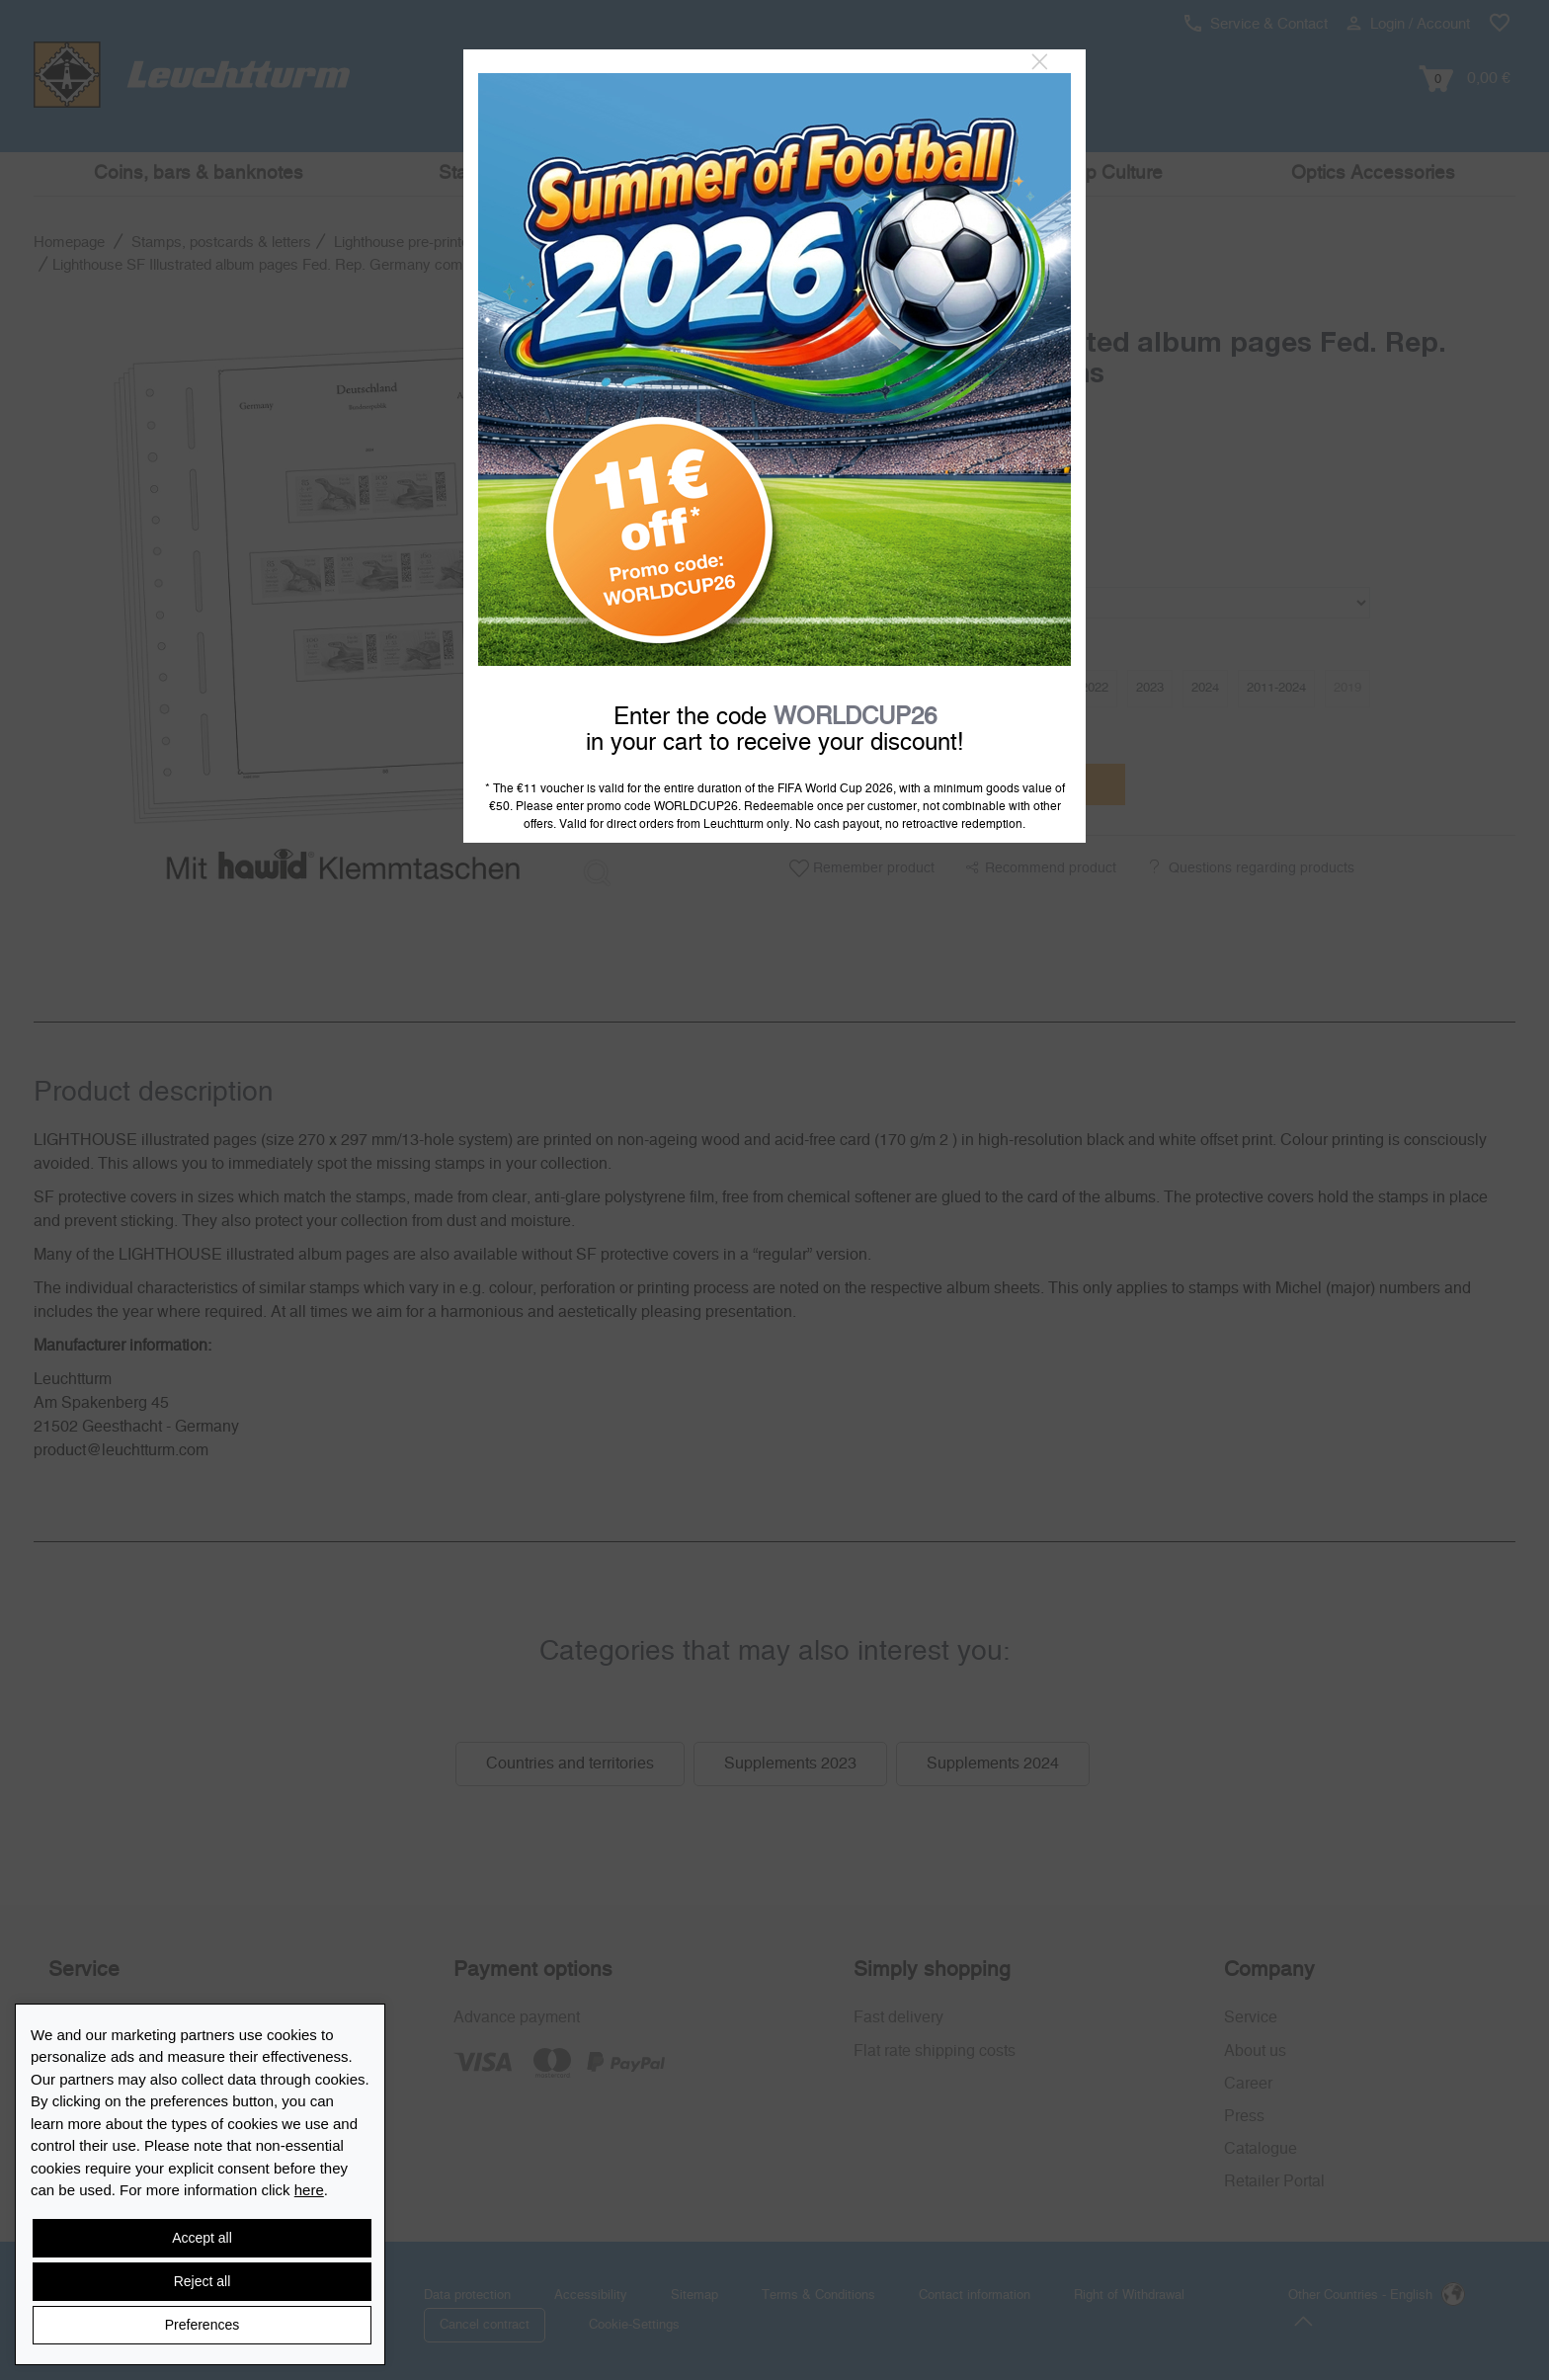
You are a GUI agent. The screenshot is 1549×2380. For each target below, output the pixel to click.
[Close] (1039, 62)
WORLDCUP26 (855, 717)
